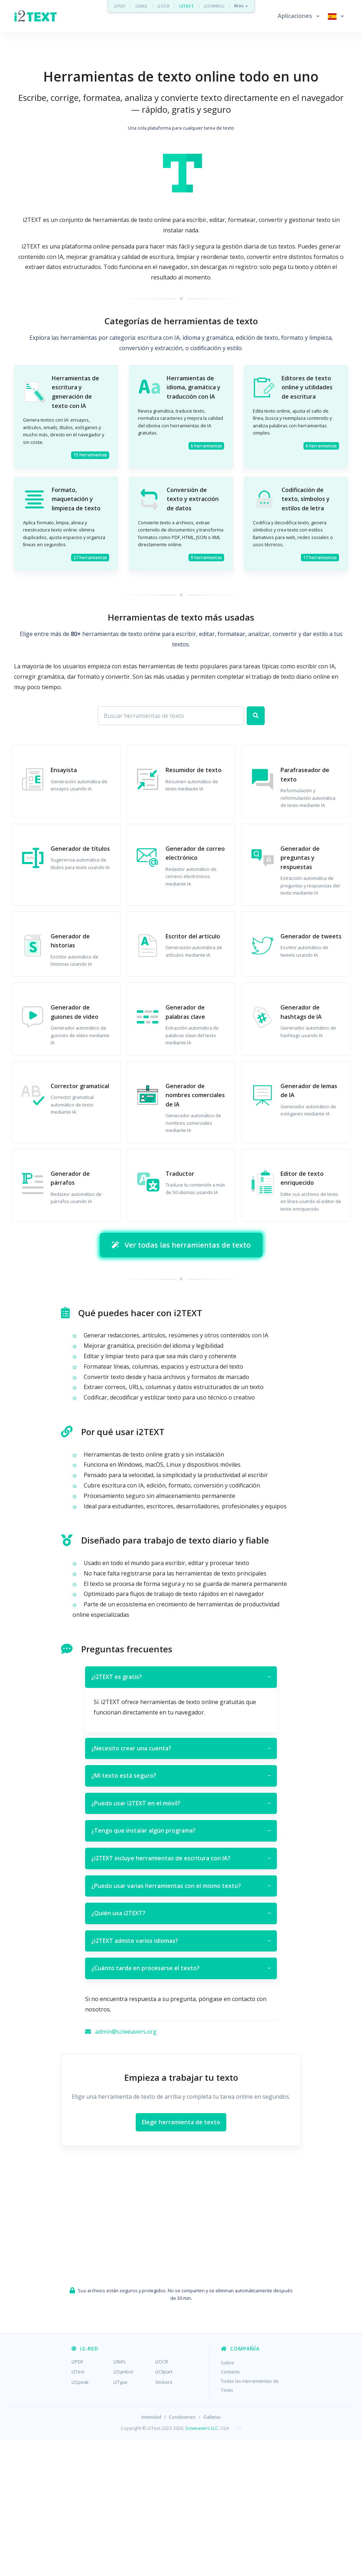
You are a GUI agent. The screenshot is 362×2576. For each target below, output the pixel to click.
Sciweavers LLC (201, 2563)
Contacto (230, 2507)
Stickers (163, 2517)
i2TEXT (186, 6)
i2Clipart (163, 2507)
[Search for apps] (171, 751)
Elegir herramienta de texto (181, 2257)
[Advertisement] (181, 75)
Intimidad (151, 2552)
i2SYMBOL (214, 6)
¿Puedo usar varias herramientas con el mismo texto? (181, 2021)
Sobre (227, 2498)
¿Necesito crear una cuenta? (181, 1884)
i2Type (120, 2517)
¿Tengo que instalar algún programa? (181, 1966)
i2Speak (80, 2517)
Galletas (212, 2552)
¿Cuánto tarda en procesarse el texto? (181, 2104)
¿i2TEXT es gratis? (181, 1813)
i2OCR (163, 6)
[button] (298, 16)
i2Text (77, 2507)
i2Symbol (123, 2507)
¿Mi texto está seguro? (181, 1911)
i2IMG (141, 6)
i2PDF (120, 6)
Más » (241, 6)
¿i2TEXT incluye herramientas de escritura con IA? (181, 1994)
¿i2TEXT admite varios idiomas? (181, 2076)
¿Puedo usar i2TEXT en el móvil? (181, 1939)
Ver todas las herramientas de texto (181, 1381)
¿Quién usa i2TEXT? (181, 2049)
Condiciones (182, 2552)
